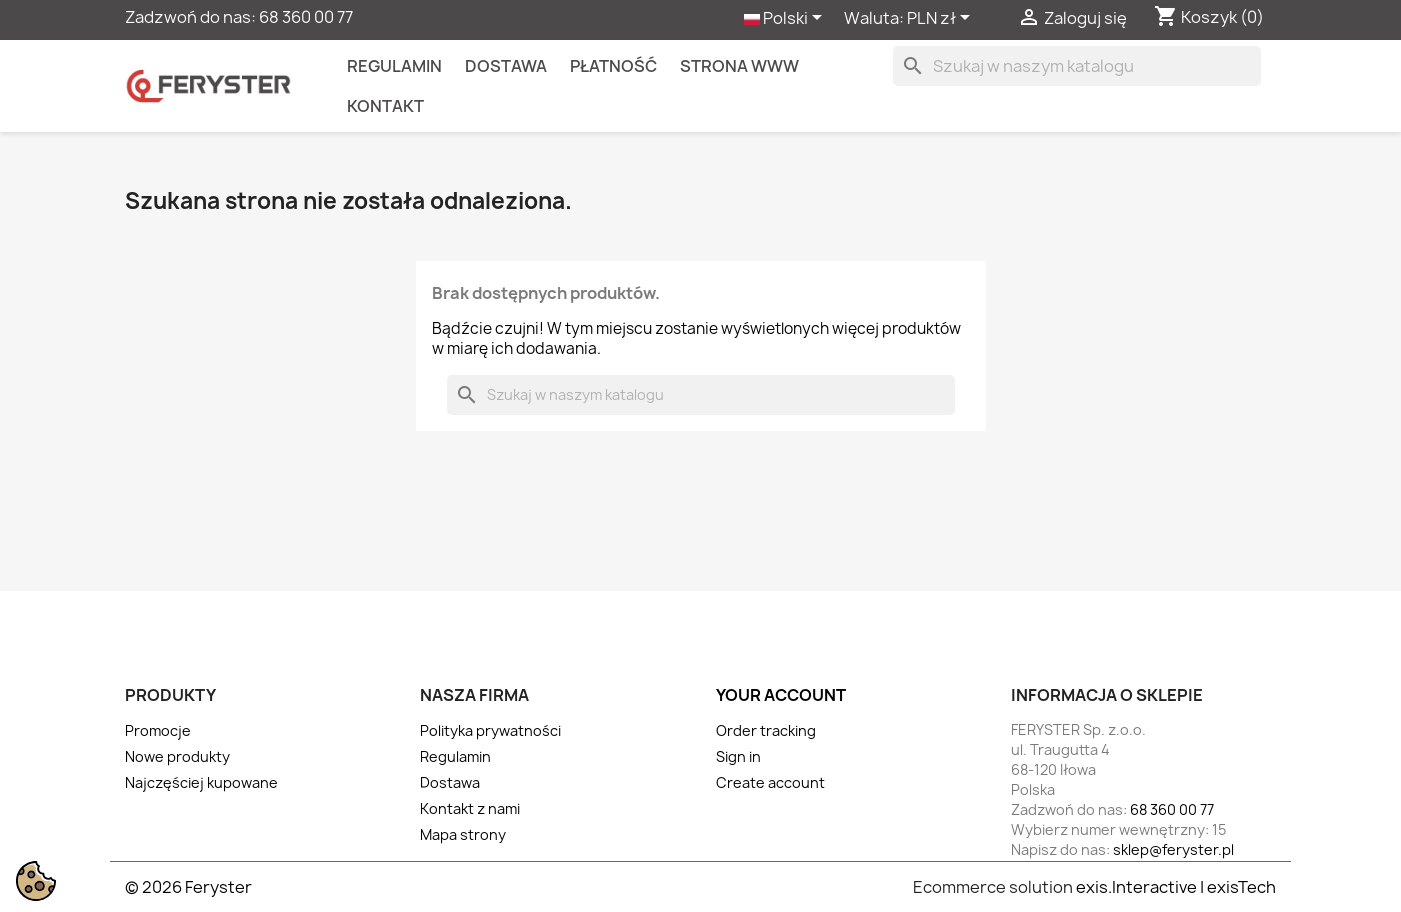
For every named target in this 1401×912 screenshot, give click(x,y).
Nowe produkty (177, 756)
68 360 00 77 (306, 17)
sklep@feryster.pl (1173, 849)
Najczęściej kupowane (201, 782)
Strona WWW (739, 66)
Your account (781, 695)
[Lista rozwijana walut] (942, 19)
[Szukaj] (1077, 66)
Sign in (738, 756)
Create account (770, 782)
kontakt (385, 106)
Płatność (613, 66)
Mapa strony (463, 834)
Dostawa (506, 66)
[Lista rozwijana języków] (786, 19)
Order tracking (766, 730)
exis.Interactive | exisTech (1176, 887)
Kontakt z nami (470, 808)
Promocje (158, 730)
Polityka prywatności (490, 730)
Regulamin (394, 66)
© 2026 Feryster (188, 887)
